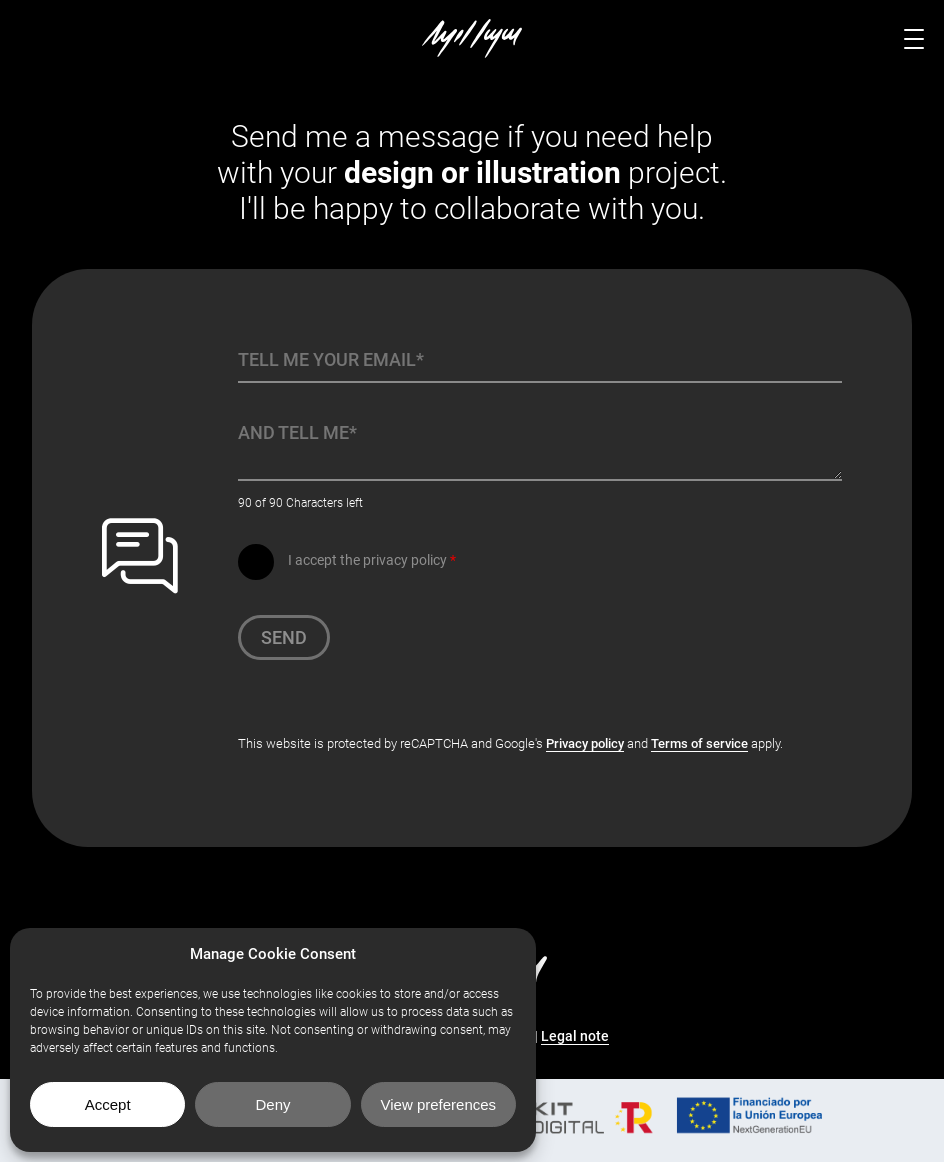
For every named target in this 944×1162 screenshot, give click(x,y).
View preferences (439, 1104)
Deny (272, 1104)
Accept (108, 1104)
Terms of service (699, 743)
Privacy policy (585, 743)
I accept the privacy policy (372, 560)
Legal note (575, 1036)
